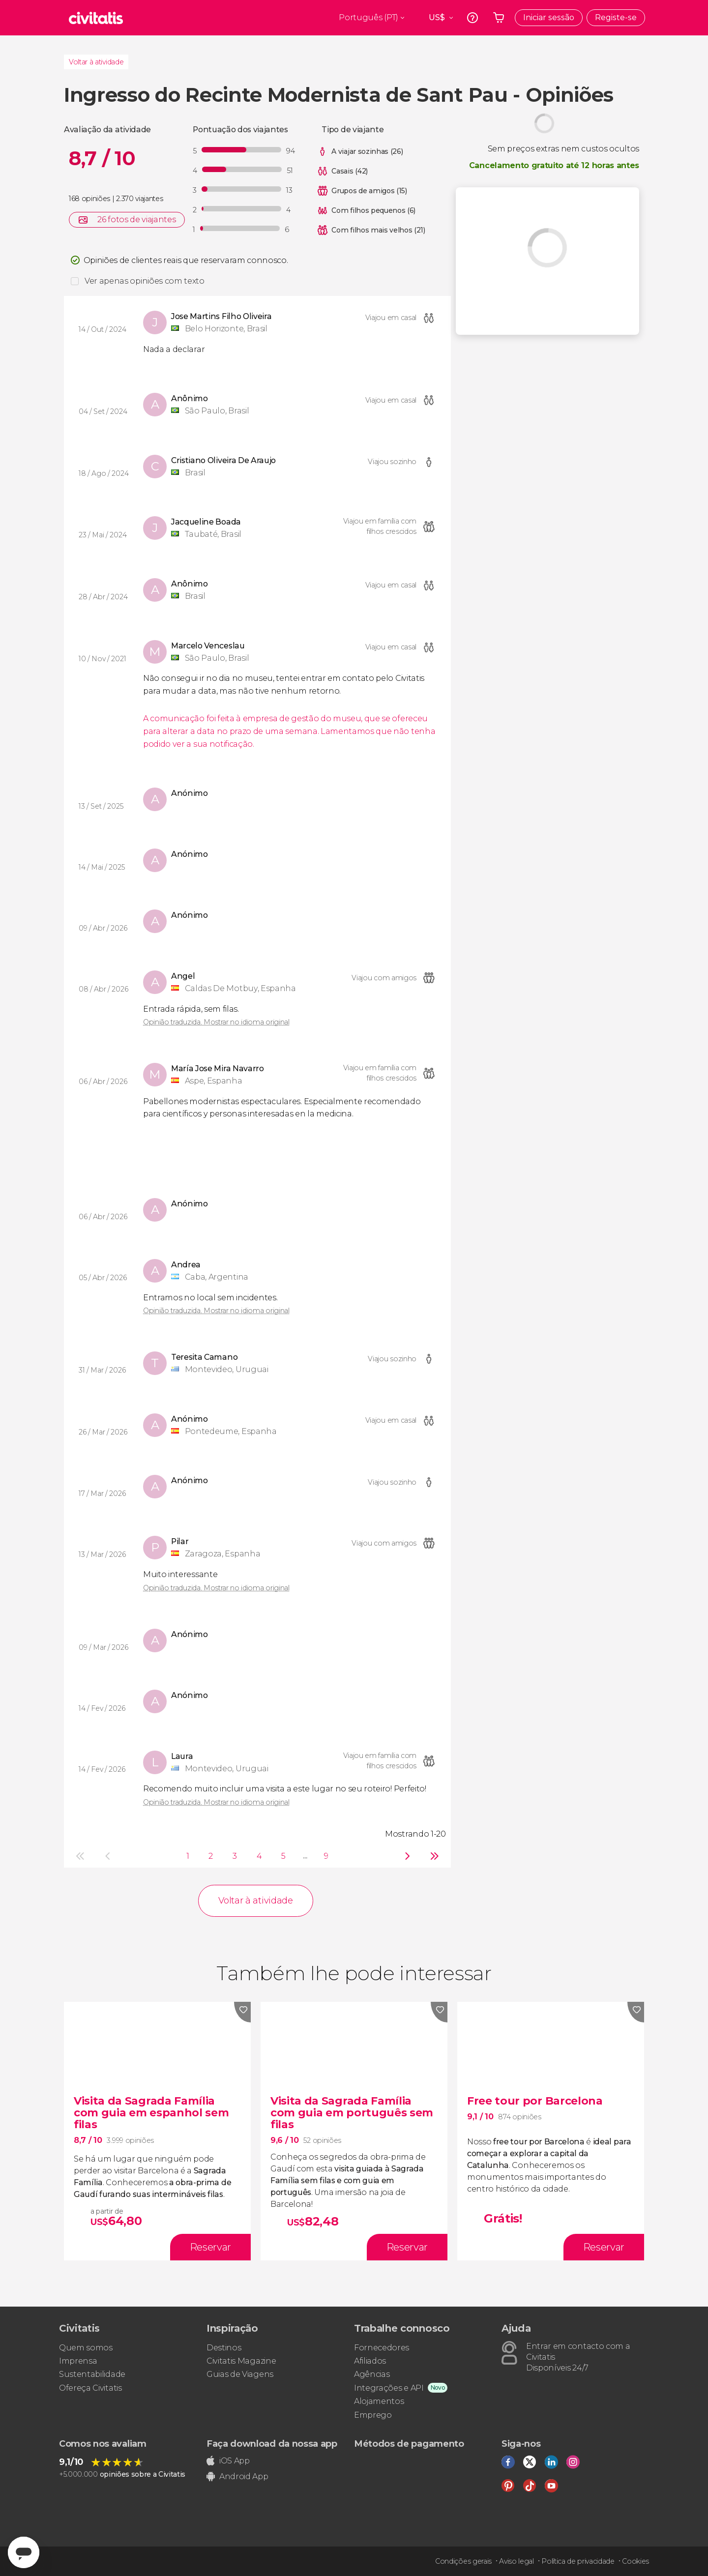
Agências (371, 2374)
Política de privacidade (578, 2561)
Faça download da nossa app (271, 2443)
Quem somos (86, 2347)
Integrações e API (389, 2388)
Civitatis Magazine (241, 2361)
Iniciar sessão (548, 17)
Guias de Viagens (239, 2374)
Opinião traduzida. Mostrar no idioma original (216, 1022)
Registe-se (616, 17)
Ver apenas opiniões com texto (145, 281)
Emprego (373, 2415)
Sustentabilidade (92, 2374)
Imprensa (78, 2361)
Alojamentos (379, 2401)
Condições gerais (463, 2561)
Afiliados (370, 2361)
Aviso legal (516, 2561)
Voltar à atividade (96, 62)
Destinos (223, 2347)
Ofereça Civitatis (90, 2388)
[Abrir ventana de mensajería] (23, 2552)
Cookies (635, 2561)
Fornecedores (381, 2347)
